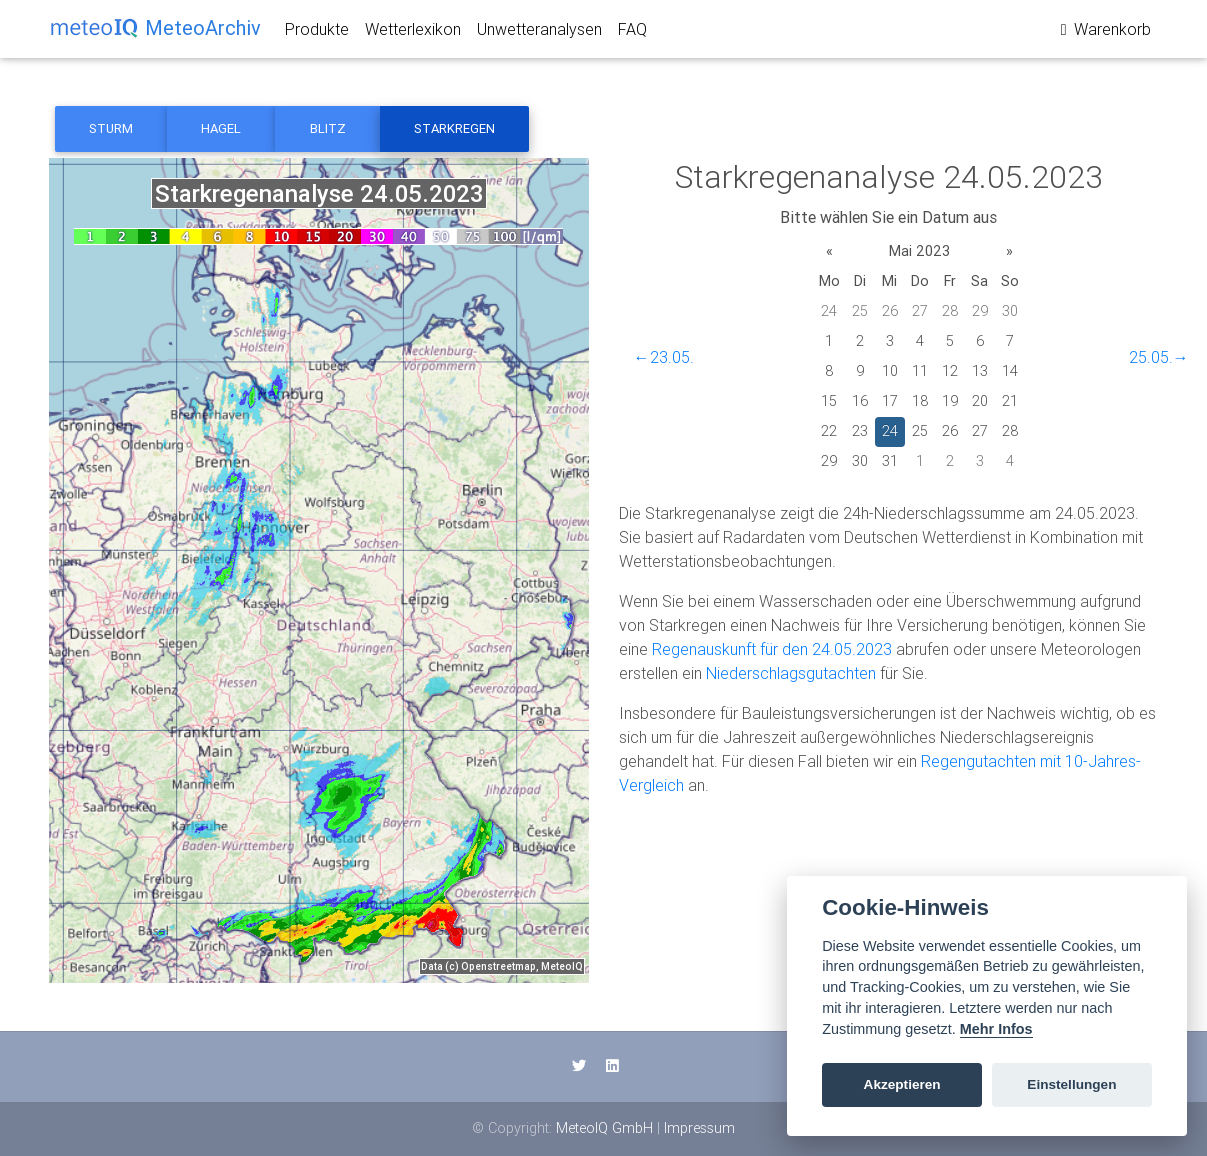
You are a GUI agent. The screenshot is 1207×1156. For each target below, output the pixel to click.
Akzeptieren (902, 1084)
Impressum (699, 1128)
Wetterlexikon (413, 33)
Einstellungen (1071, 1084)
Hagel (221, 128)
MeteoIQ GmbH (604, 1128)
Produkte (317, 33)
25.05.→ (1159, 357)
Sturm (111, 128)
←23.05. (664, 357)
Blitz (328, 128)
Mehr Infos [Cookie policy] (996, 1029)
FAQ (632, 33)
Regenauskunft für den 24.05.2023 (772, 649)
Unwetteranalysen (539, 33)
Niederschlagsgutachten (791, 673)
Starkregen (454, 128)
